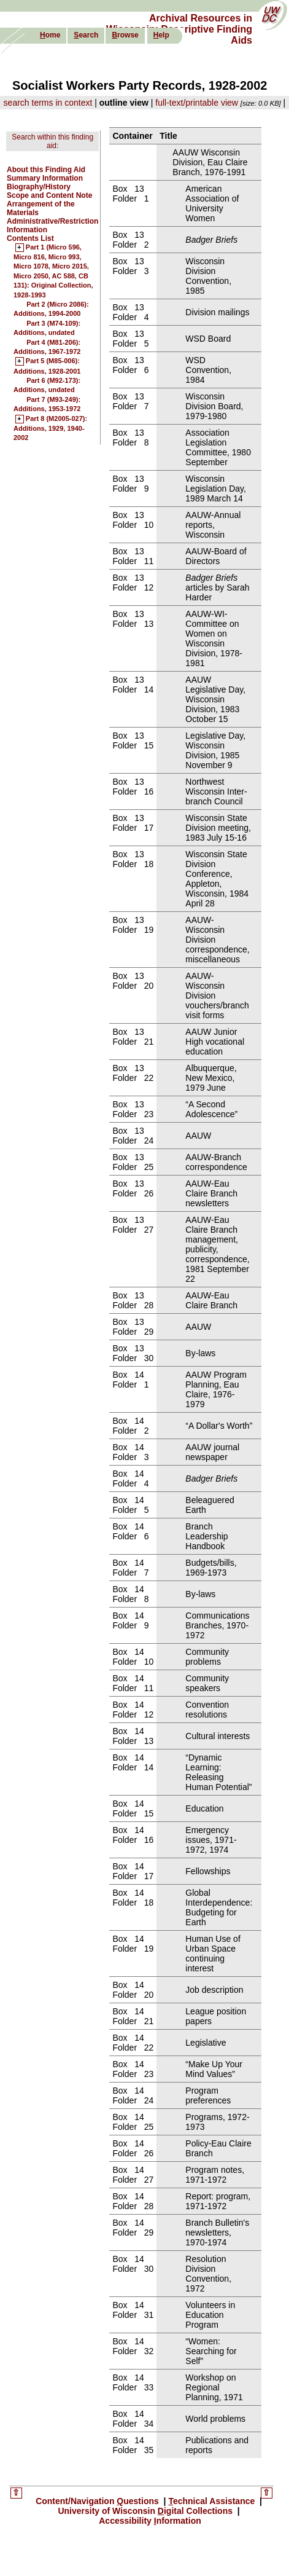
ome (50, 35)
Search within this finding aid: (52, 141)
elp (161, 35)
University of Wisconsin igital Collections (146, 2511)
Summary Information (45, 178)
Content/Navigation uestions (98, 2501)
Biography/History (39, 187)
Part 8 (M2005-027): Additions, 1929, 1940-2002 (50, 428)
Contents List (30, 238)
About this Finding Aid (46, 169)
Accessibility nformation (150, 2521)
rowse (125, 35)
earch (86, 35)
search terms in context (48, 103)
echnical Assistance (212, 2501)
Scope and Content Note (49, 195)
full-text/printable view (196, 103)
